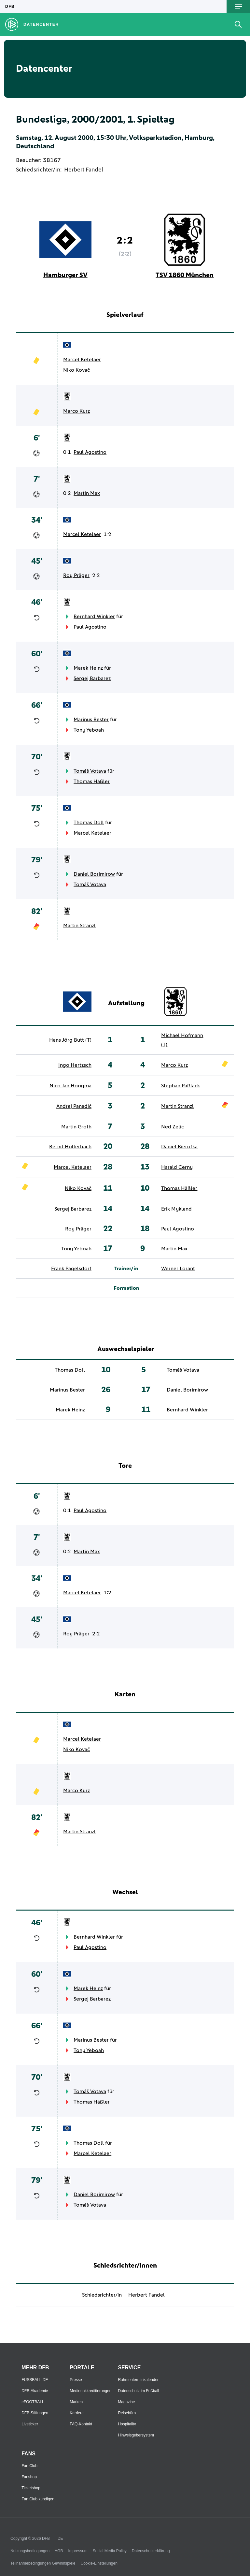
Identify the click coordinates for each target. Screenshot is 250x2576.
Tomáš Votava (90, 771)
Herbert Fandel (83, 170)
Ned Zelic (172, 1126)
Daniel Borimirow (94, 874)
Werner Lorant (178, 1268)
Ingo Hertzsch (74, 1065)
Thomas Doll (89, 822)
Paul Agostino (90, 452)
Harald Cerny (177, 1167)
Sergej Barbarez (92, 678)
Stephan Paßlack (180, 1085)
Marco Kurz (76, 411)
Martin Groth (76, 1126)
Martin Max (87, 493)
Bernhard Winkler (94, 616)
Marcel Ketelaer (82, 359)
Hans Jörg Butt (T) (70, 1040)
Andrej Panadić (73, 1106)
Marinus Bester (91, 719)
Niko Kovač (76, 370)
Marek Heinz (88, 668)
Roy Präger (76, 575)
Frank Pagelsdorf (71, 1268)
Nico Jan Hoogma (70, 1085)
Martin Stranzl (79, 925)
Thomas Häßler (92, 781)
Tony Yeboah (89, 730)
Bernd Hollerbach (70, 1146)
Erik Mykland (176, 1209)
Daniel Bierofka (179, 1146)
